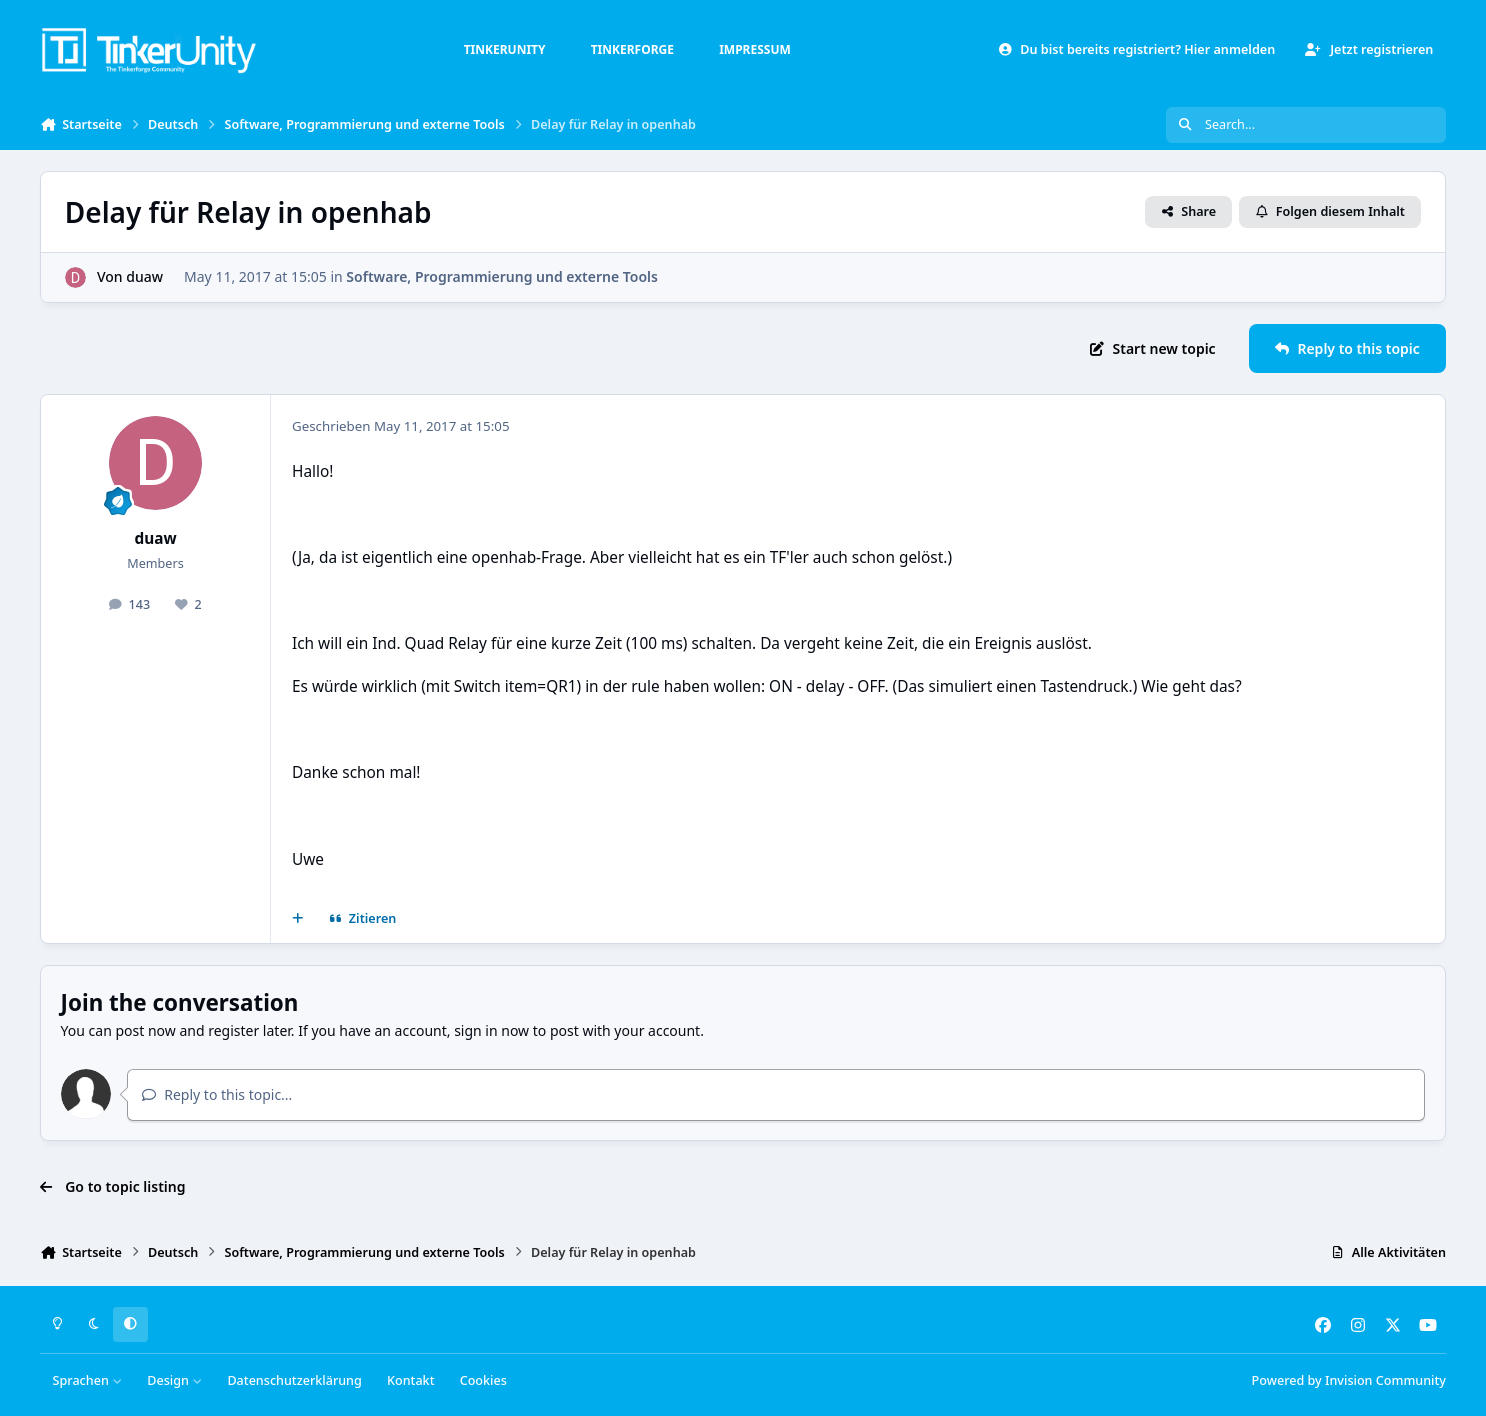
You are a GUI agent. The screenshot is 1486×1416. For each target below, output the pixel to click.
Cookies (483, 1380)
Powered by (1349, 1380)
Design (174, 1380)
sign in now (491, 1030)
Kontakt (410, 1380)
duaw (144, 276)
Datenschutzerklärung (294, 1380)
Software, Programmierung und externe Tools (502, 276)
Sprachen (88, 1380)
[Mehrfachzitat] (298, 919)
